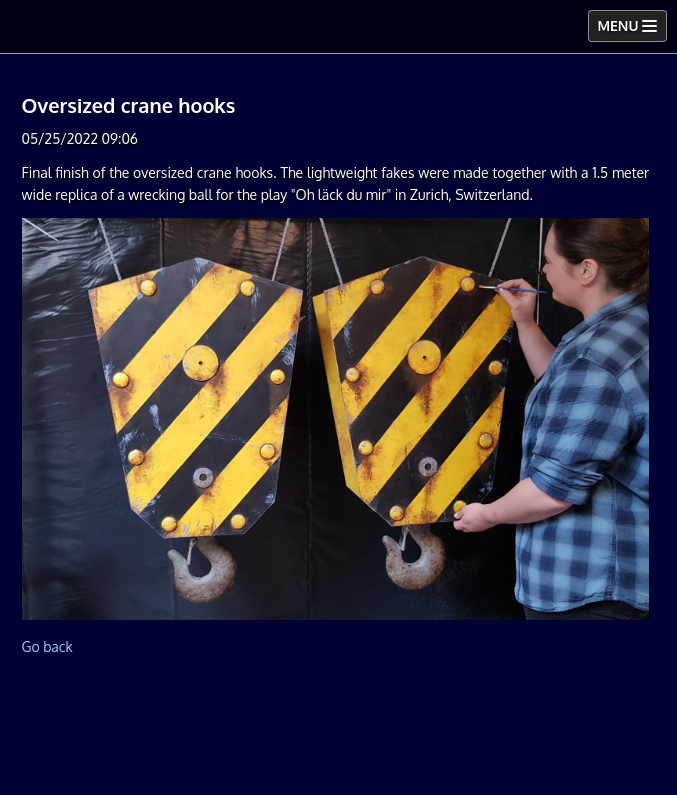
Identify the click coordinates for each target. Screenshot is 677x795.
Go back (46, 646)
